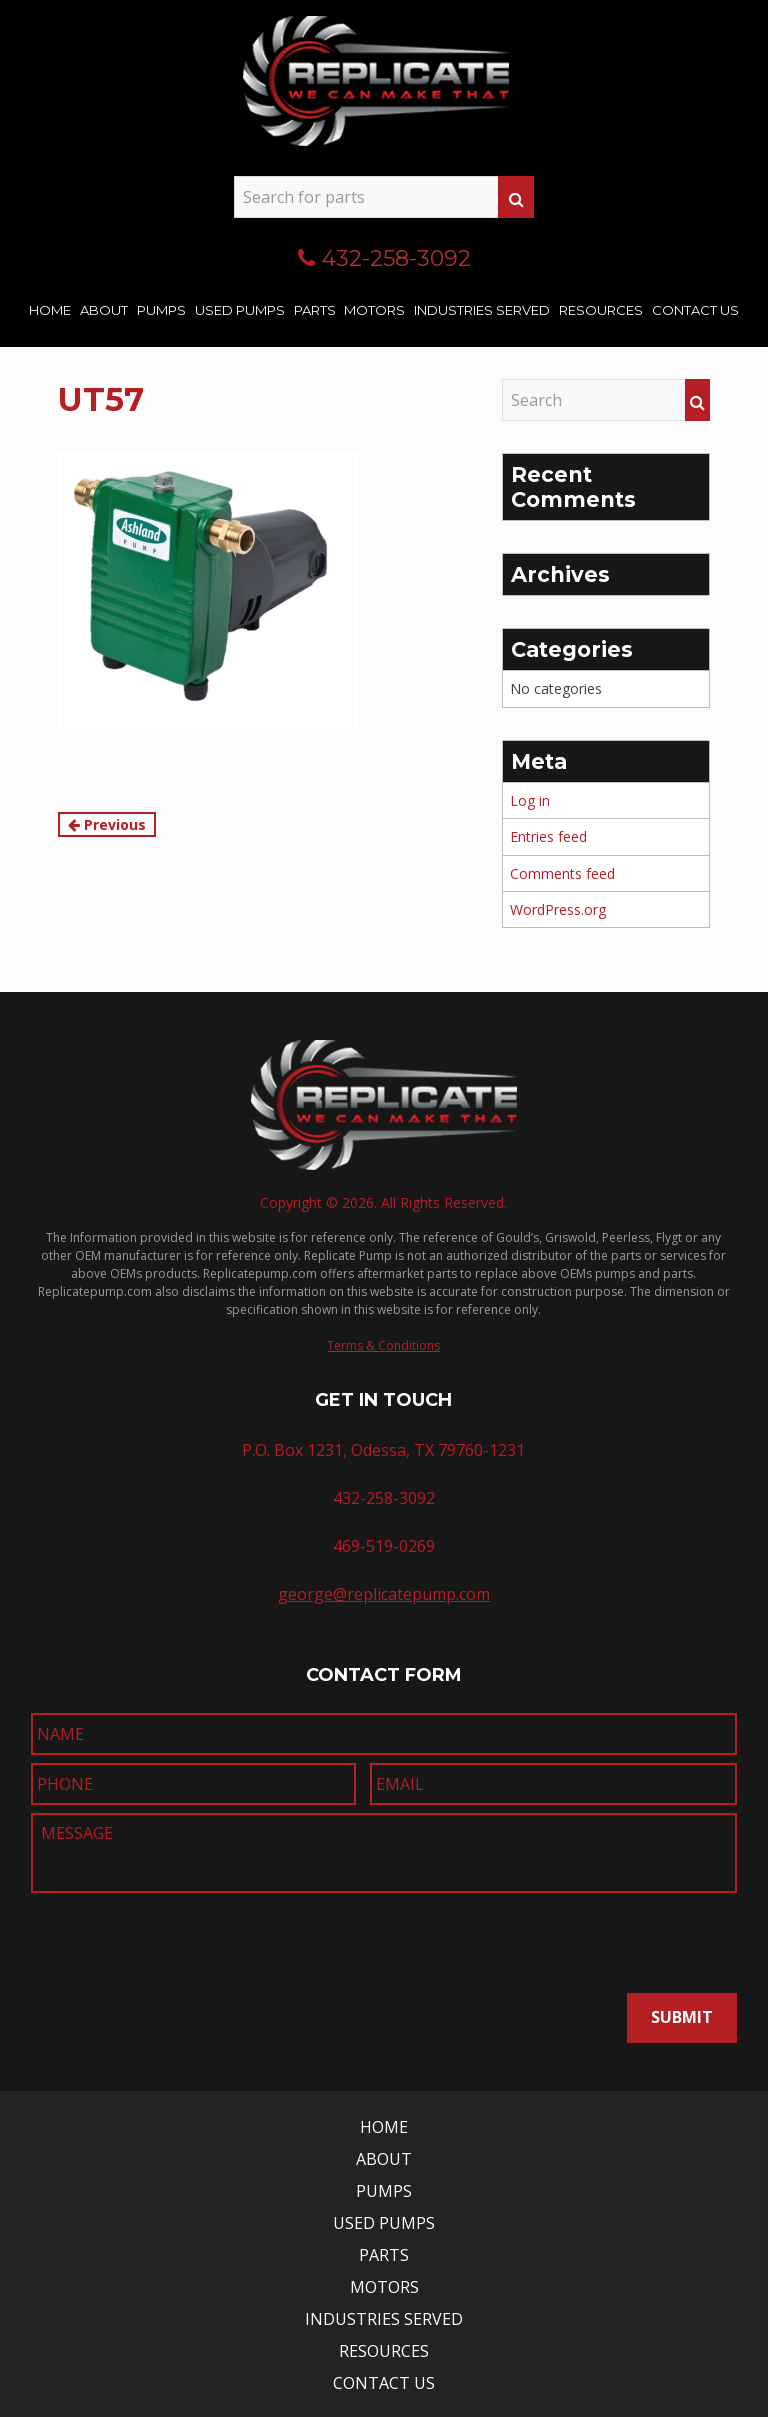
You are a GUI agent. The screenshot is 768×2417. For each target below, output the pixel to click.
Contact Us (695, 310)
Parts (315, 310)
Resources (601, 310)
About (104, 310)
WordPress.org (558, 909)
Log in (530, 800)
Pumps (161, 310)
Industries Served (482, 310)
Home (50, 310)
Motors (374, 310)
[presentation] (148, 1937)
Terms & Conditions (383, 1345)
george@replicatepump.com (384, 1594)
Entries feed (548, 836)
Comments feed (562, 873)
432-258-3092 (396, 258)
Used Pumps (240, 310)
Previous (107, 824)
